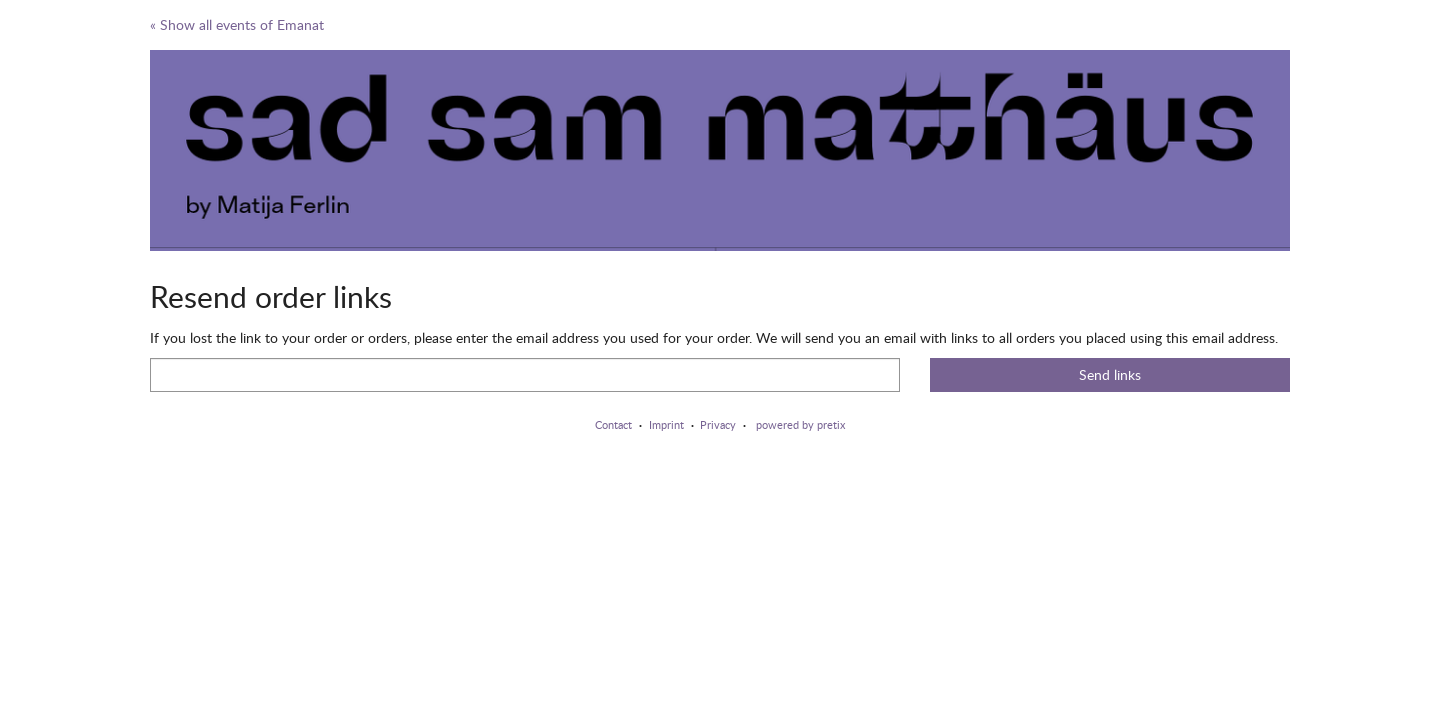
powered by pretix (800, 424)
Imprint (666, 424)
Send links (1110, 374)
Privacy (718, 424)
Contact (613, 424)
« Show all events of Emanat (237, 24)
